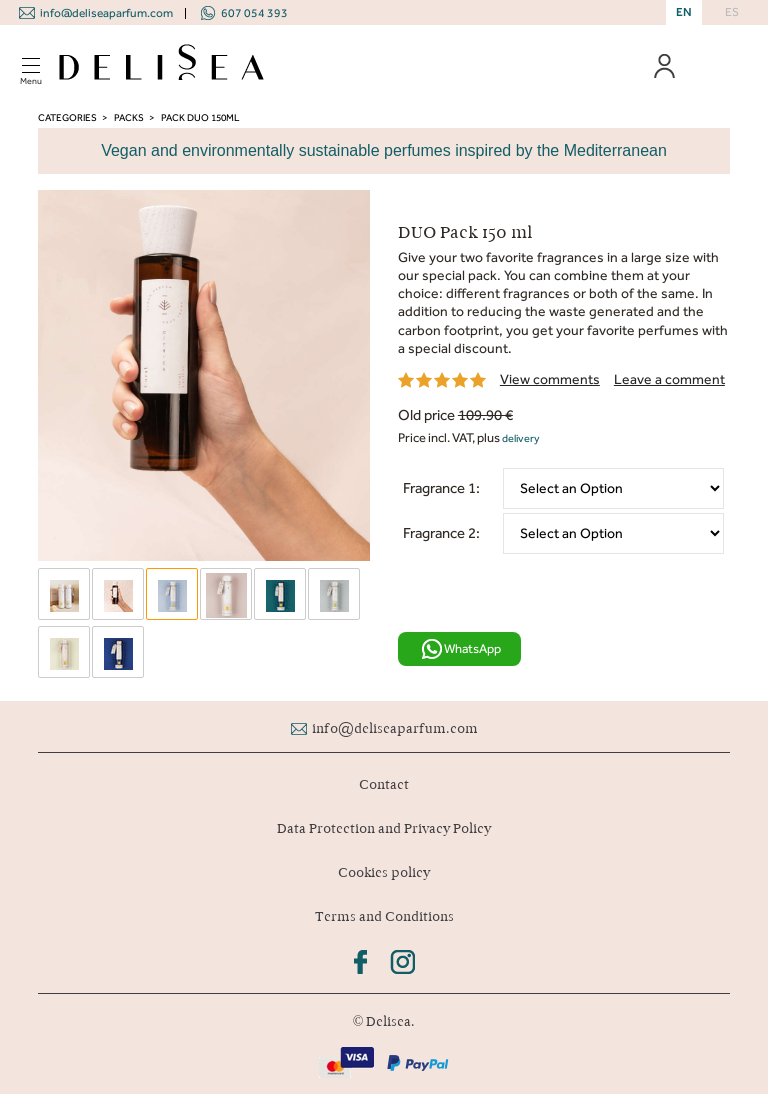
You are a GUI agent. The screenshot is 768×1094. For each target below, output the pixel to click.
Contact (384, 784)
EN (684, 12)
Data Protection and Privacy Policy (384, 828)
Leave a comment (669, 379)
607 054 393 (254, 13)
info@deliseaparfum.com (106, 13)
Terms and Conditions (384, 916)
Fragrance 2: (441, 533)
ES (732, 12)
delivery (521, 438)
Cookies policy (384, 872)
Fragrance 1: (441, 488)
